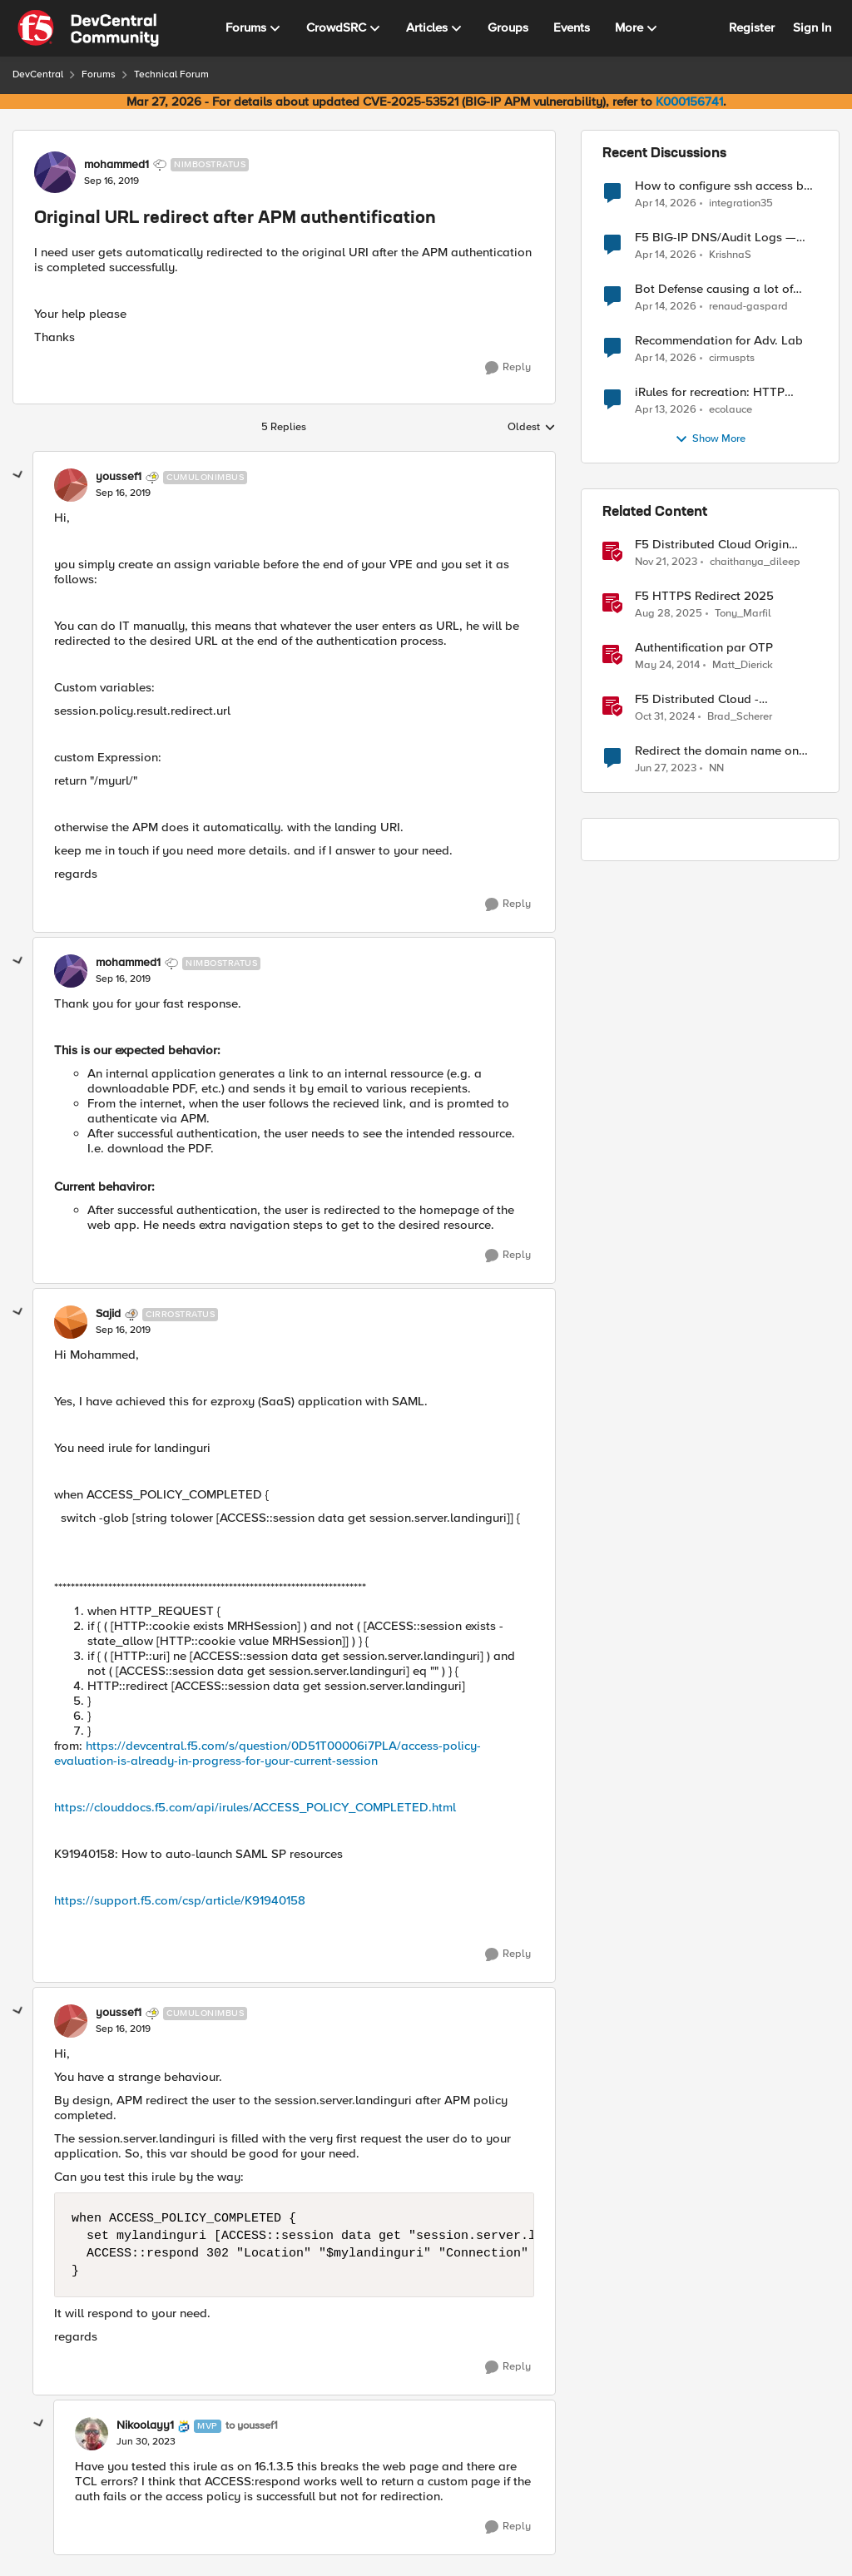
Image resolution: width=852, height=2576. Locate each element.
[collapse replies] (18, 475)
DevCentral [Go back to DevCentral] (37, 74)
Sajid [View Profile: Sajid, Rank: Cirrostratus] (108, 1313)
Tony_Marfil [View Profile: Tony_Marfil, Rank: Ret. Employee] (743, 613)
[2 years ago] (666, 562)
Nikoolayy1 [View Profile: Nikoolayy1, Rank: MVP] (145, 2425)
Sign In (812, 27)
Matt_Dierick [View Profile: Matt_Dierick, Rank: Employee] (742, 665)
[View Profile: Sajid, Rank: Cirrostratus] (70, 1322)
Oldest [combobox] (532, 427)
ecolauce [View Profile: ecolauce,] (730, 410)
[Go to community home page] (88, 28)
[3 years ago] (665, 768)
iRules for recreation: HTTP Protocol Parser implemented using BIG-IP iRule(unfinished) (716, 392)
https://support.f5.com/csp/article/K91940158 (179, 1900)
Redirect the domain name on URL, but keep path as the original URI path (717, 751)
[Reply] (508, 368)
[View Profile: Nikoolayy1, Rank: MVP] (91, 2433)
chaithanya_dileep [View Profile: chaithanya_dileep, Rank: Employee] (755, 562)
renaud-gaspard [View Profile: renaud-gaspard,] (748, 306)
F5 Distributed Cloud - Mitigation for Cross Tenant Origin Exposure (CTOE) (710, 699)
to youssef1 (251, 2426)
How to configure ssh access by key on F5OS (722, 186)
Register (752, 27)
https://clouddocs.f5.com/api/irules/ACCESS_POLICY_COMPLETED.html (255, 1807)
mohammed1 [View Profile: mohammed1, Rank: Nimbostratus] (116, 164)
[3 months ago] (665, 203)
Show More (710, 439)
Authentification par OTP (704, 648)
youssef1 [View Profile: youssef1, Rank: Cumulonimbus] (118, 476)
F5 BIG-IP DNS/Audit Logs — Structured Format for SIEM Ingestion (715, 237)
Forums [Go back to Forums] (99, 74)
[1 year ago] (665, 717)
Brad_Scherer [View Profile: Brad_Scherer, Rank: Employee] (739, 717)
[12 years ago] (667, 665)
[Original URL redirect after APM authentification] (123, 493)
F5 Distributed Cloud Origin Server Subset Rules (712, 544)
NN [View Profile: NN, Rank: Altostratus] (716, 768)
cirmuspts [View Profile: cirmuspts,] (732, 358)
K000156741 (689, 101)
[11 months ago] (668, 614)
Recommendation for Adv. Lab (719, 341)
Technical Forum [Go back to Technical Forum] (171, 74)
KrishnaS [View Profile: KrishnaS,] (730, 255)
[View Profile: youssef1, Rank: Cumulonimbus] (70, 485)
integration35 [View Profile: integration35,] (741, 202)
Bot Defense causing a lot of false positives (714, 289)
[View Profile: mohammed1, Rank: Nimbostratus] (55, 172)
